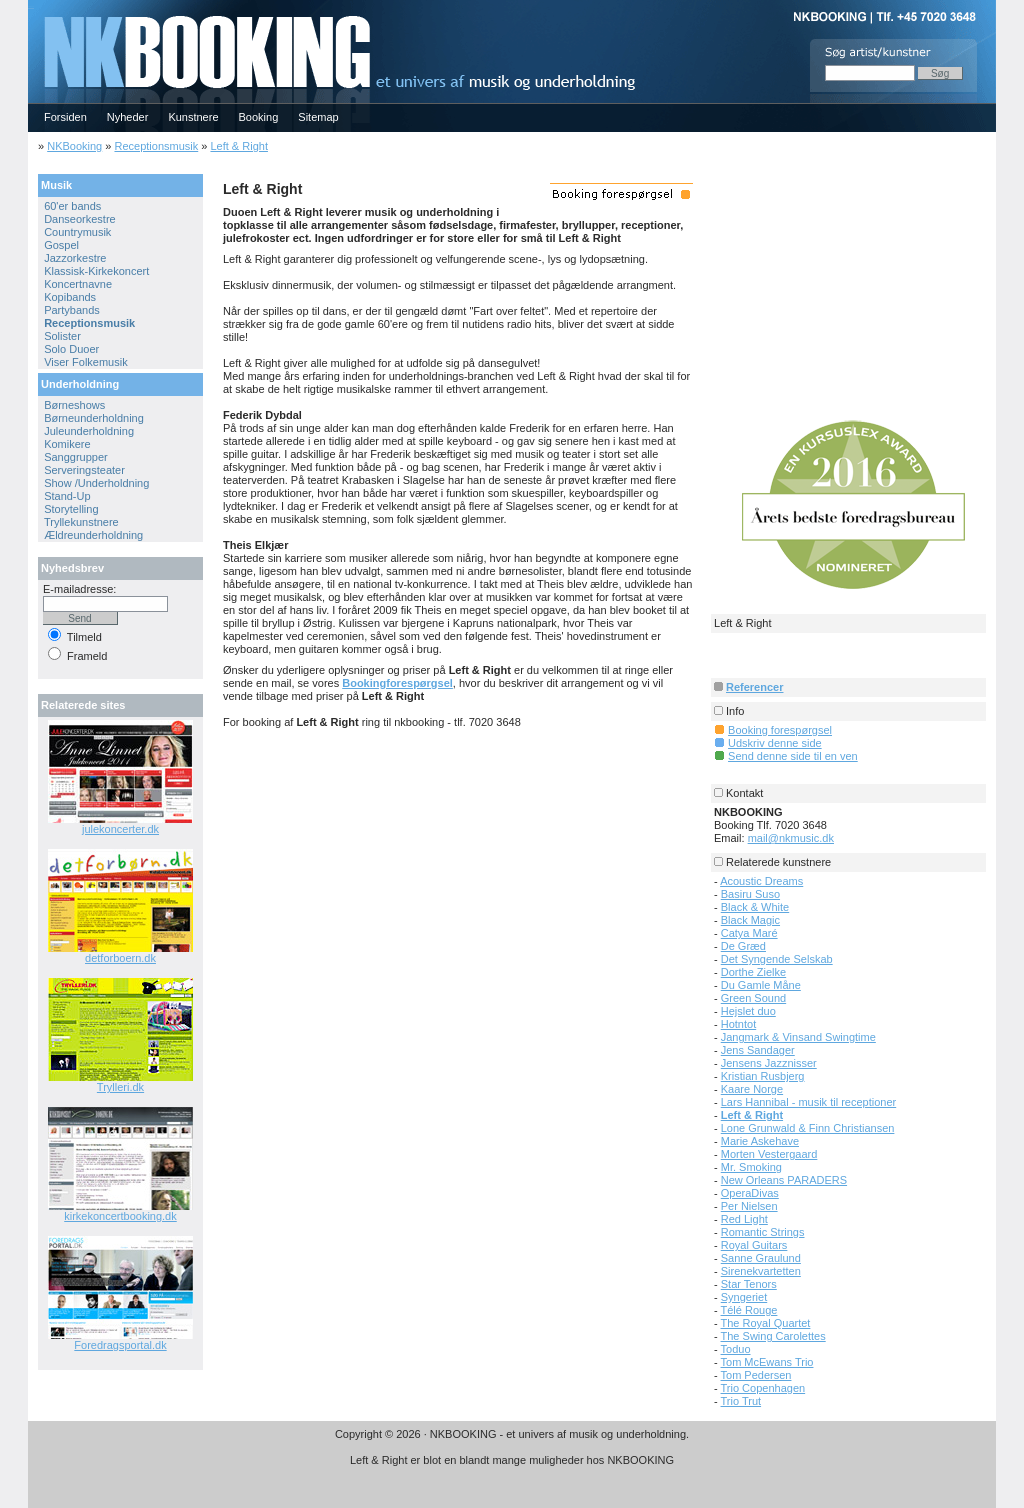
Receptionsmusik (156, 146)
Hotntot (738, 1024)
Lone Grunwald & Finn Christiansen (808, 1128)
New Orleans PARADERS (784, 1180)
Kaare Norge (752, 1089)
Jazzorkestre (75, 258)
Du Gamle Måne (761, 985)
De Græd (743, 946)
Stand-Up (67, 496)
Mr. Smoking (751, 1167)
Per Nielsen (749, 1206)
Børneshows (74, 405)
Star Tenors (749, 1284)
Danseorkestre (80, 219)
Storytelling (71, 509)
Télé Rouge (749, 1310)
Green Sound (753, 998)
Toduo (736, 1349)
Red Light (744, 1219)
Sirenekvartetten (761, 1271)
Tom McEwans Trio (767, 1362)
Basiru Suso (750, 894)
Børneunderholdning (94, 418)
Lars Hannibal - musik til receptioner (808, 1102)
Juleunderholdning (89, 431)
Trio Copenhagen (763, 1388)
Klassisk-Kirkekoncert (96, 271)
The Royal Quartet (766, 1323)
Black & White (755, 907)
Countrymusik (77, 232)
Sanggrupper (76, 457)
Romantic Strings (763, 1232)
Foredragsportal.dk (120, 1345)
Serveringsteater (84, 470)
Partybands (72, 310)
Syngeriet (744, 1297)
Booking (259, 117)
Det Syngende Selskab (777, 959)
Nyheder (128, 117)
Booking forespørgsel (780, 730)
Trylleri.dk (120, 1087)
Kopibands (70, 297)
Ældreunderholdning (93, 535)
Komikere (67, 444)
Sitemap (318, 117)
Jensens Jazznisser (769, 1063)
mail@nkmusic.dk (791, 838)
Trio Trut (741, 1401)
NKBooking (74, 146)
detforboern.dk (120, 958)
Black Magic (750, 920)
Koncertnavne (78, 284)
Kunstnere (193, 117)
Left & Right (238, 146)
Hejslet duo (748, 1011)
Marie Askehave (760, 1141)
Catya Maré (749, 933)
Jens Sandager (758, 1050)
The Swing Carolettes (773, 1336)
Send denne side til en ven (793, 756)
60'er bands (72, 206)
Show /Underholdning (96, 483)
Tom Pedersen (756, 1375)
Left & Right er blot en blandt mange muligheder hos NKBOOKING (512, 1460)
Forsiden (65, 117)
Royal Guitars (754, 1245)
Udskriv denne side (775, 743)
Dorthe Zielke (753, 972)
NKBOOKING (31, 6)
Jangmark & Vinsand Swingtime (798, 1037)
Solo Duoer (71, 349)
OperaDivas (750, 1193)
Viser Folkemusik (86, 362)
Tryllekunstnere (81, 522)
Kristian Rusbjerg (763, 1076)
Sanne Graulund (761, 1258)
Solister (62, 336)
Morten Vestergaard (769, 1154)
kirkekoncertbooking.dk (120, 1216)
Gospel (61, 245)
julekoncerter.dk (120, 829)
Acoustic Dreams (761, 881)
